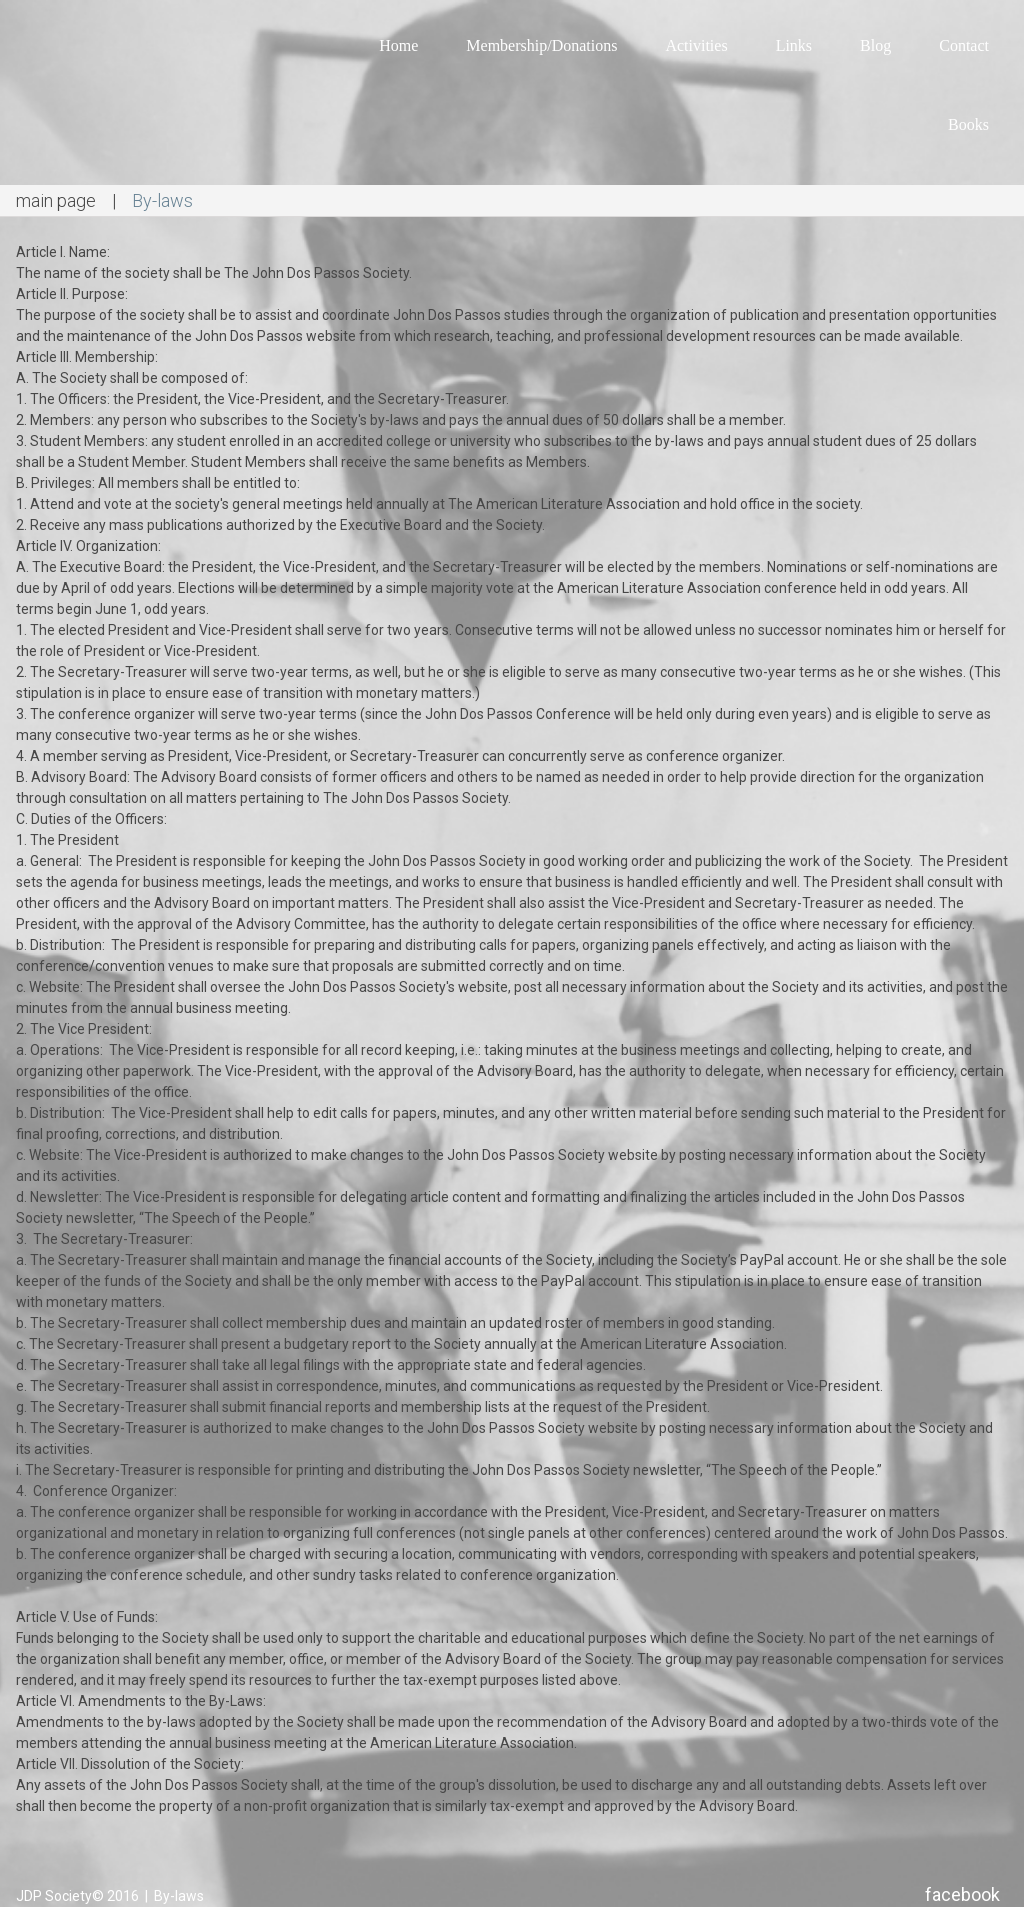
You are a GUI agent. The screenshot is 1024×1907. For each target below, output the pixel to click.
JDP (29, 1896)
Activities (696, 45)
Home (398, 45)
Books (968, 124)
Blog (875, 45)
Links (794, 45)
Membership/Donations (541, 45)
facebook (962, 1894)
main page (56, 200)
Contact (964, 45)
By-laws (177, 1896)
